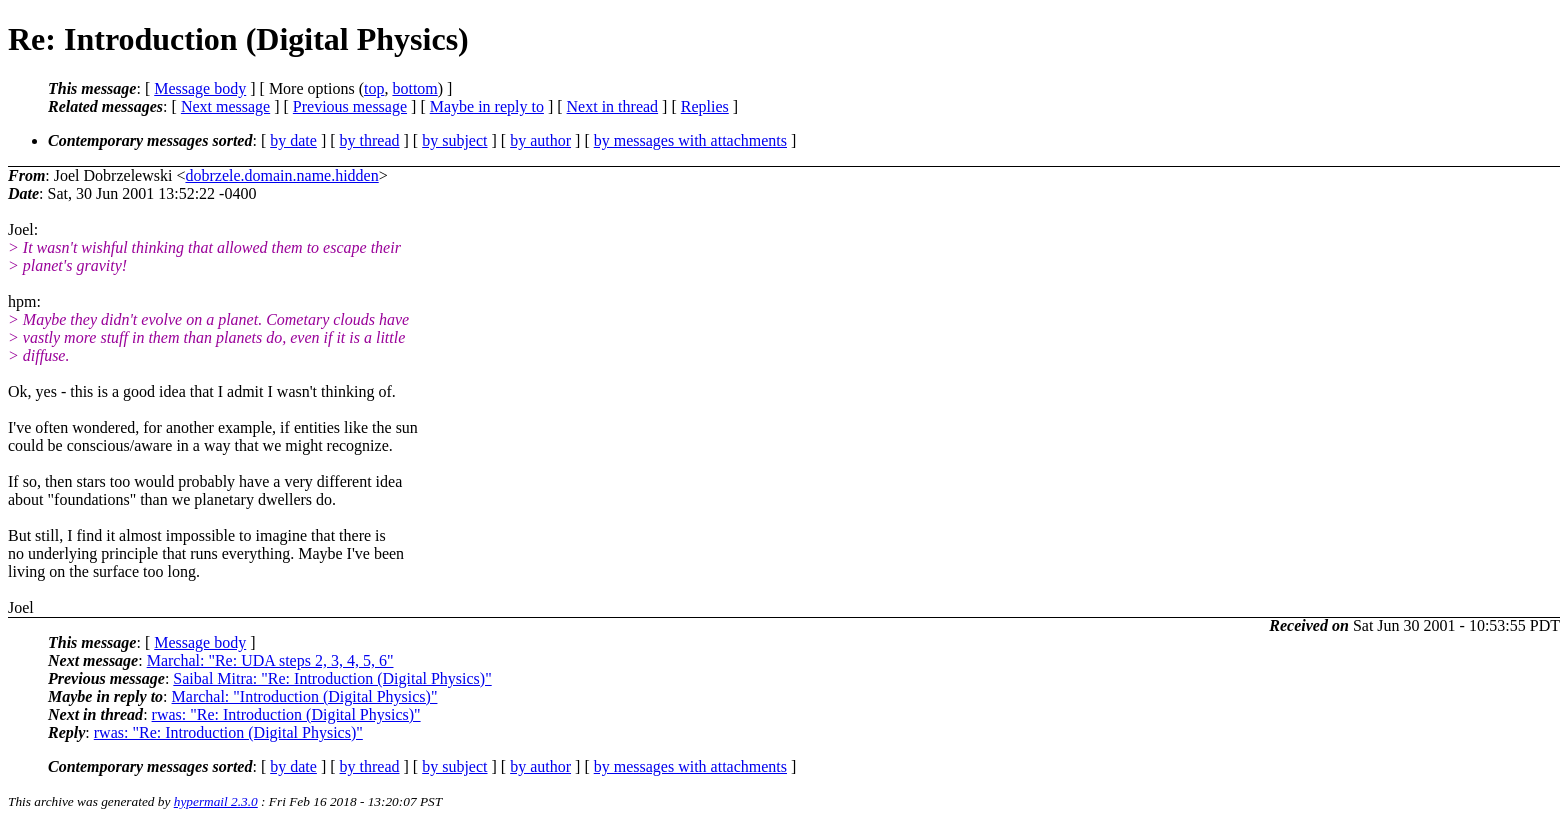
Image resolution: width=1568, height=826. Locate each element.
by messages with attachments (690, 140)
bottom (414, 88)
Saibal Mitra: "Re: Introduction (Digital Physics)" (332, 678)
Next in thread (613, 106)
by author (540, 140)
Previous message (350, 106)
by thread (370, 140)
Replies (705, 106)
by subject (454, 140)
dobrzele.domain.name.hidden (281, 175)
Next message (225, 106)
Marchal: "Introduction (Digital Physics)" (305, 696)
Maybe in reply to (487, 106)
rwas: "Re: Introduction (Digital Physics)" (286, 714)
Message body (200, 88)
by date (293, 140)
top (374, 88)
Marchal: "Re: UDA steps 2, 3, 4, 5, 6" (270, 660)
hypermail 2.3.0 (216, 801)
